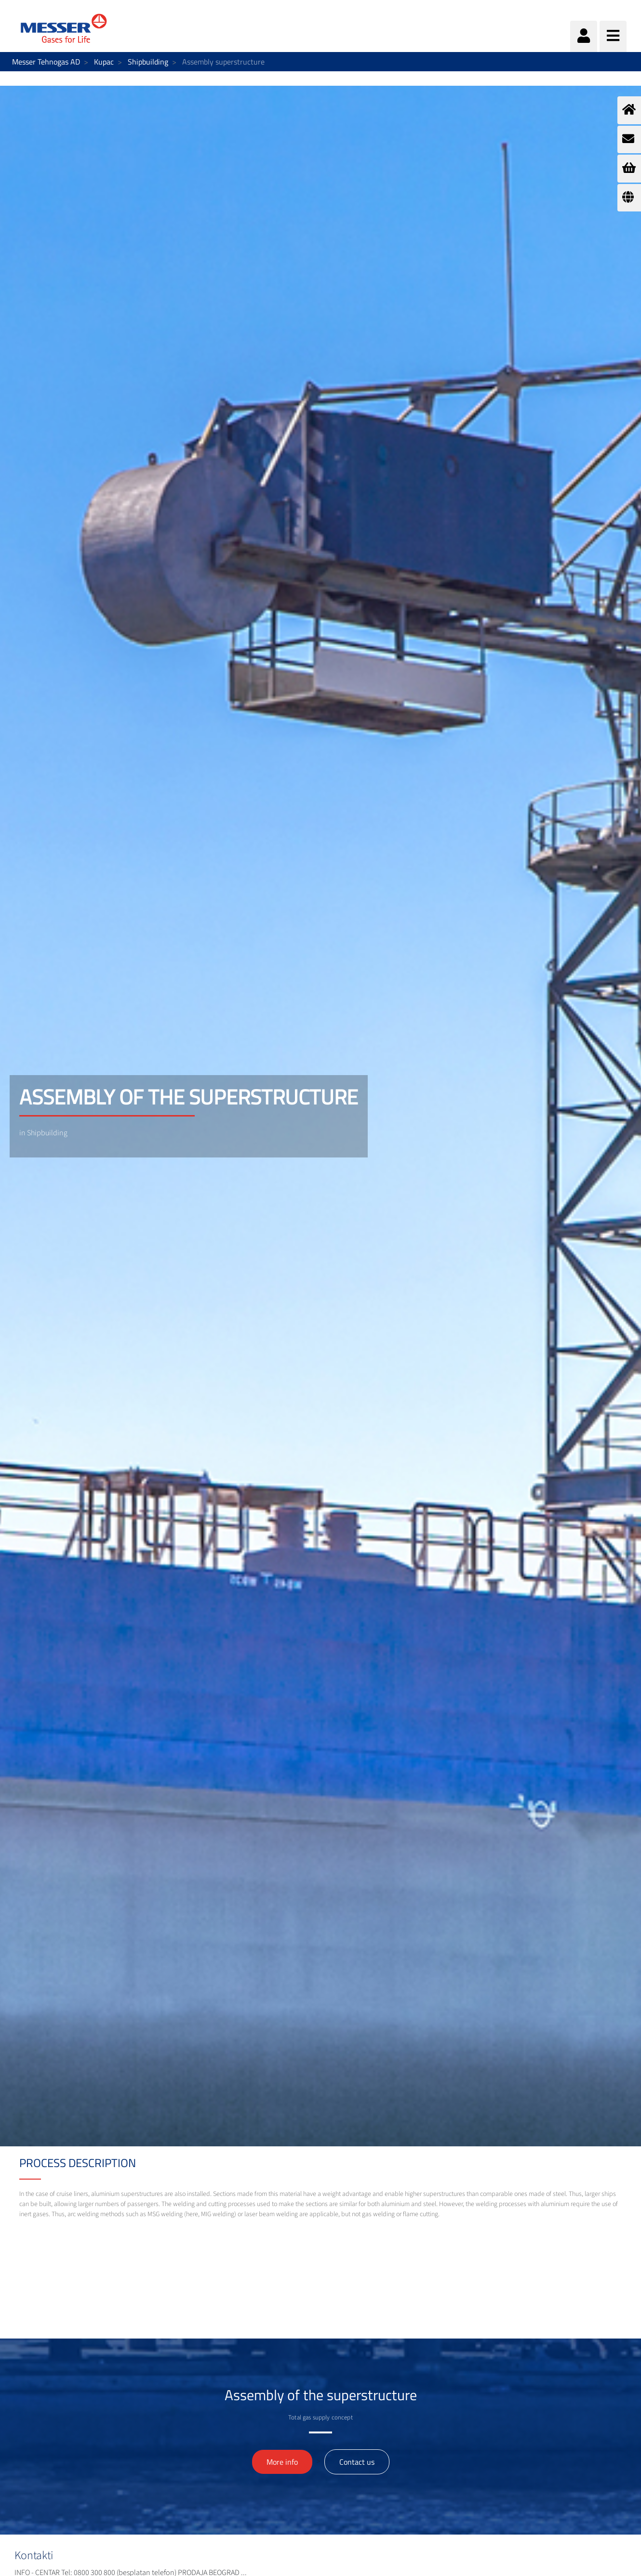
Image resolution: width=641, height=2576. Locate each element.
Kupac (104, 61)
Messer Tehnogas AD (46, 61)
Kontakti (33, 2555)
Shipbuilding (148, 61)
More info (282, 2462)
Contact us (356, 2462)
